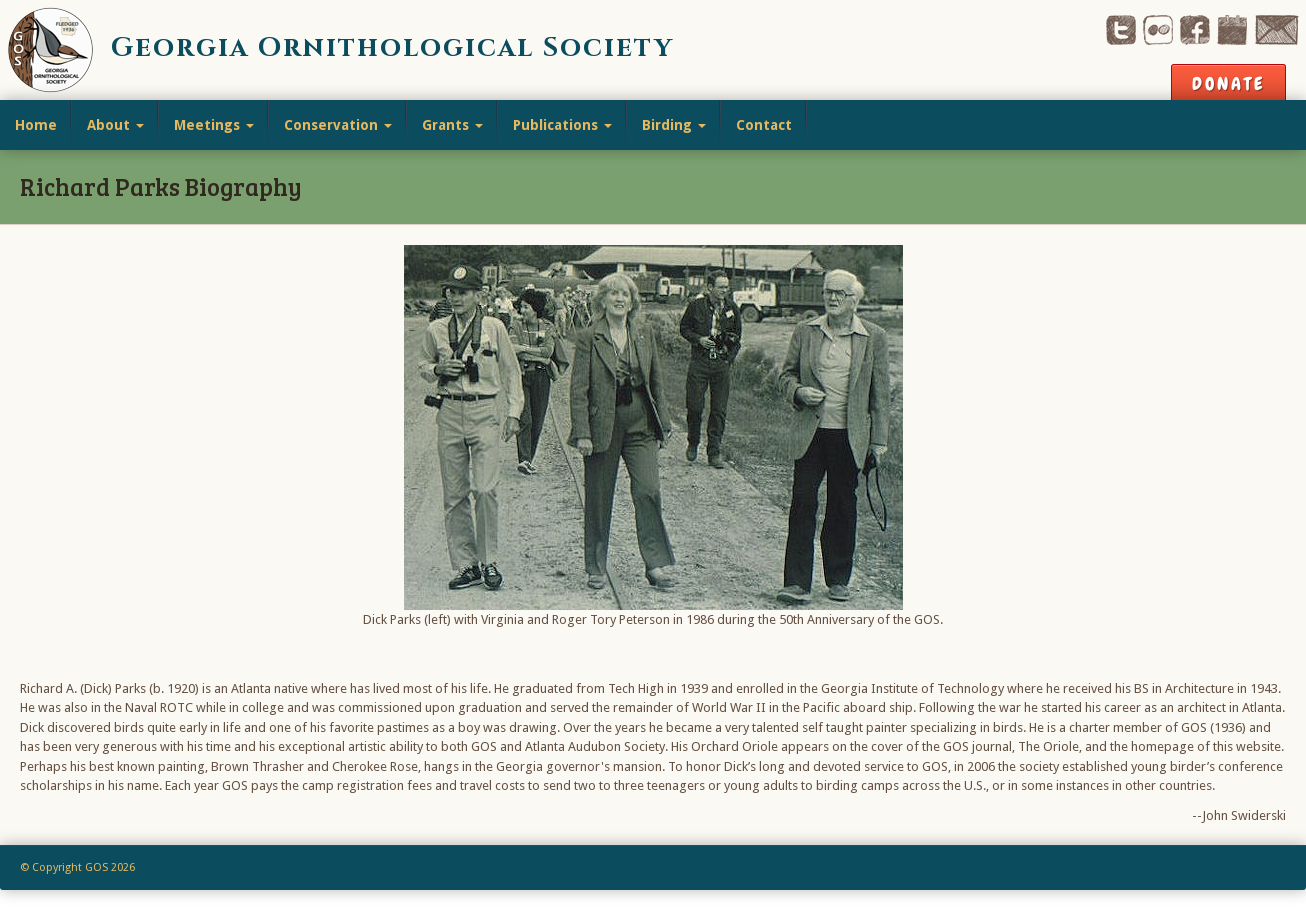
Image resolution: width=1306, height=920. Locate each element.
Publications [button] (562, 125)
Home (36, 125)
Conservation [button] (338, 125)
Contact (764, 125)
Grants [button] (452, 125)
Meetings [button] (214, 125)
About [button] (115, 125)
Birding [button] (674, 125)
